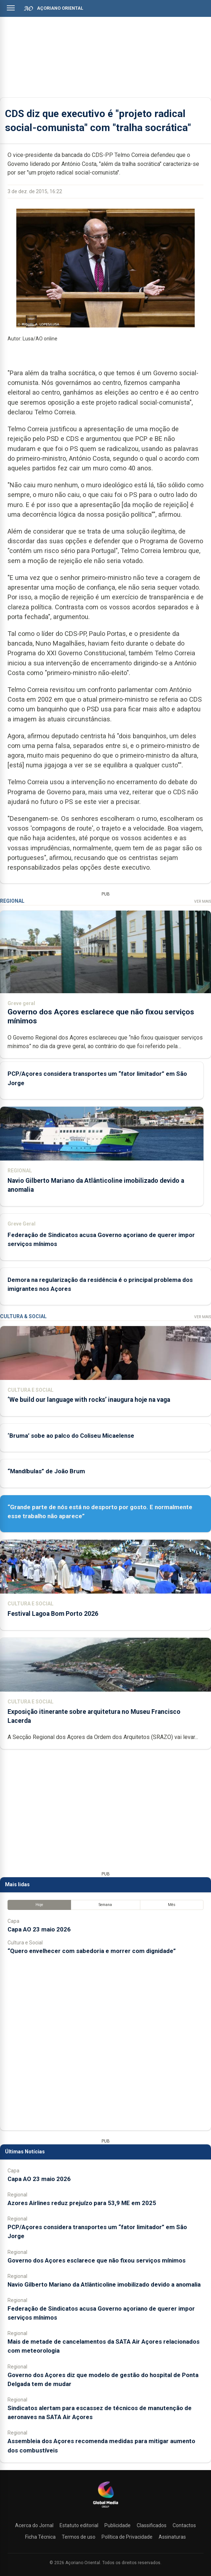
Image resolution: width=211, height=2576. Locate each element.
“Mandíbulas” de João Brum (46, 1471)
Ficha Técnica (40, 2537)
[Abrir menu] (10, 7)
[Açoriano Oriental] (105, 2508)
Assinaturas (172, 2537)
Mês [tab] (171, 1904)
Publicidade (117, 2525)
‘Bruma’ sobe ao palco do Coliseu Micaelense (71, 1435)
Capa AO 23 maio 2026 (39, 1929)
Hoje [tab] (39, 1904)
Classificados (152, 2525)
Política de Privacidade (127, 2537)
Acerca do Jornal (34, 2525)
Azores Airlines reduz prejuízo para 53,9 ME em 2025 (82, 2203)
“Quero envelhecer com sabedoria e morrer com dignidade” (92, 1950)
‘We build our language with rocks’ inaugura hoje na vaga (89, 1399)
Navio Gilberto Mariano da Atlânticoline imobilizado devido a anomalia (104, 2284)
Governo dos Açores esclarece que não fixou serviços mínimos (97, 2260)
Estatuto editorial (79, 2525)
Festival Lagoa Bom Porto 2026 (53, 1613)
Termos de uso (78, 2537)
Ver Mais (202, 901)
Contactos (184, 2525)
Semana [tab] (105, 1904)
